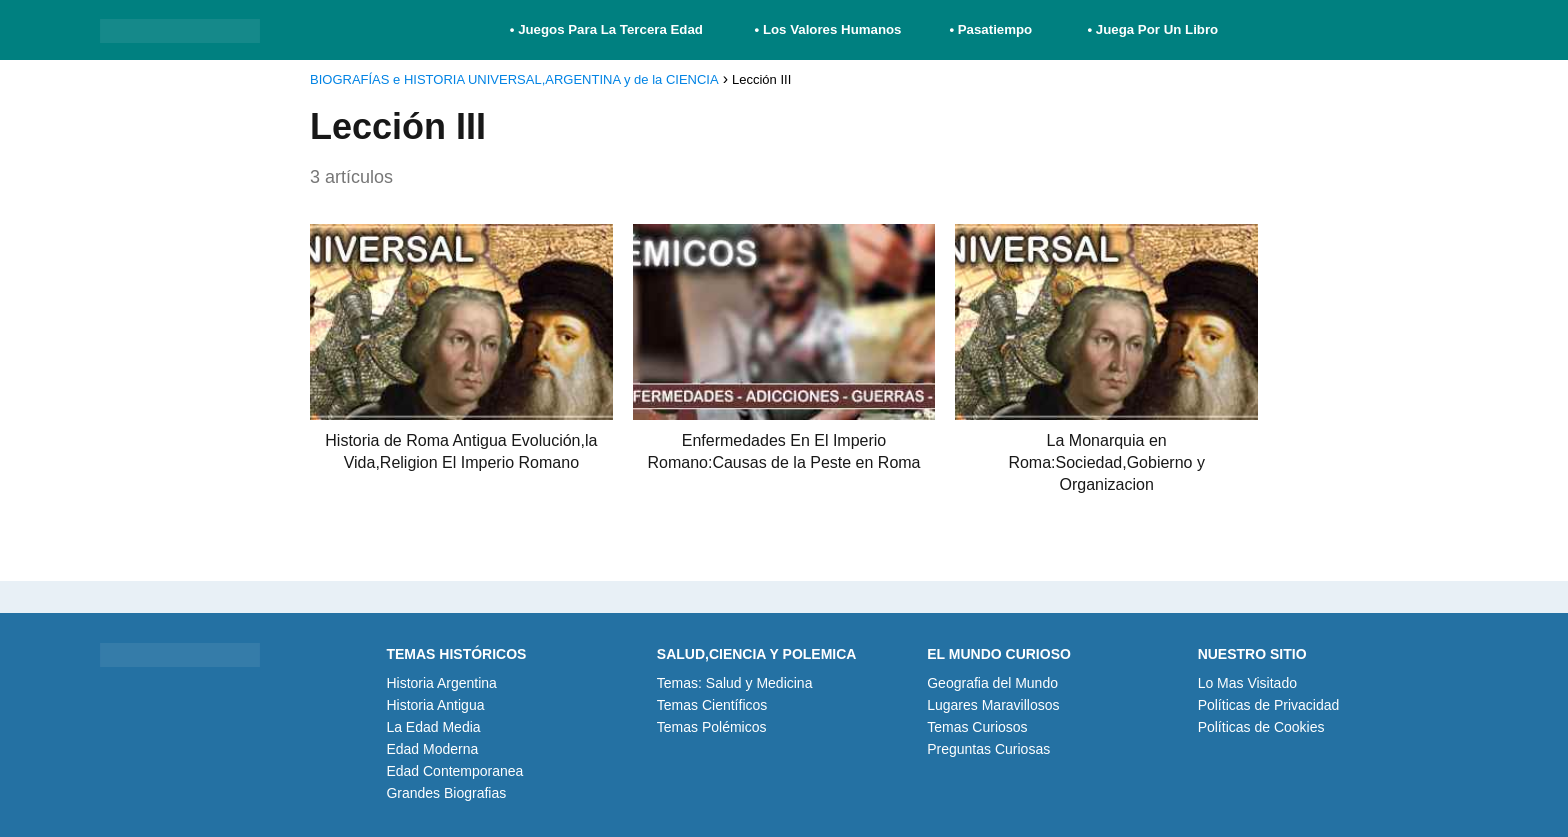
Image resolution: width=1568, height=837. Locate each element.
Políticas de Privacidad (1269, 705)
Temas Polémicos (712, 727)
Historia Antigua (435, 705)
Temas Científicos (712, 705)
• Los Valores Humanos (828, 29)
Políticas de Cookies (1261, 727)
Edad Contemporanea (454, 771)
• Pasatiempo (990, 29)
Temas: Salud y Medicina (735, 683)
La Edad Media (433, 727)
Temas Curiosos (977, 727)
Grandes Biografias (446, 793)
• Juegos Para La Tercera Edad (608, 29)
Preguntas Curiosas (988, 749)
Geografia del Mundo (992, 683)
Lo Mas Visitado (1247, 683)
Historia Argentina (441, 683)
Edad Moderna (432, 749)
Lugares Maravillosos (993, 705)
